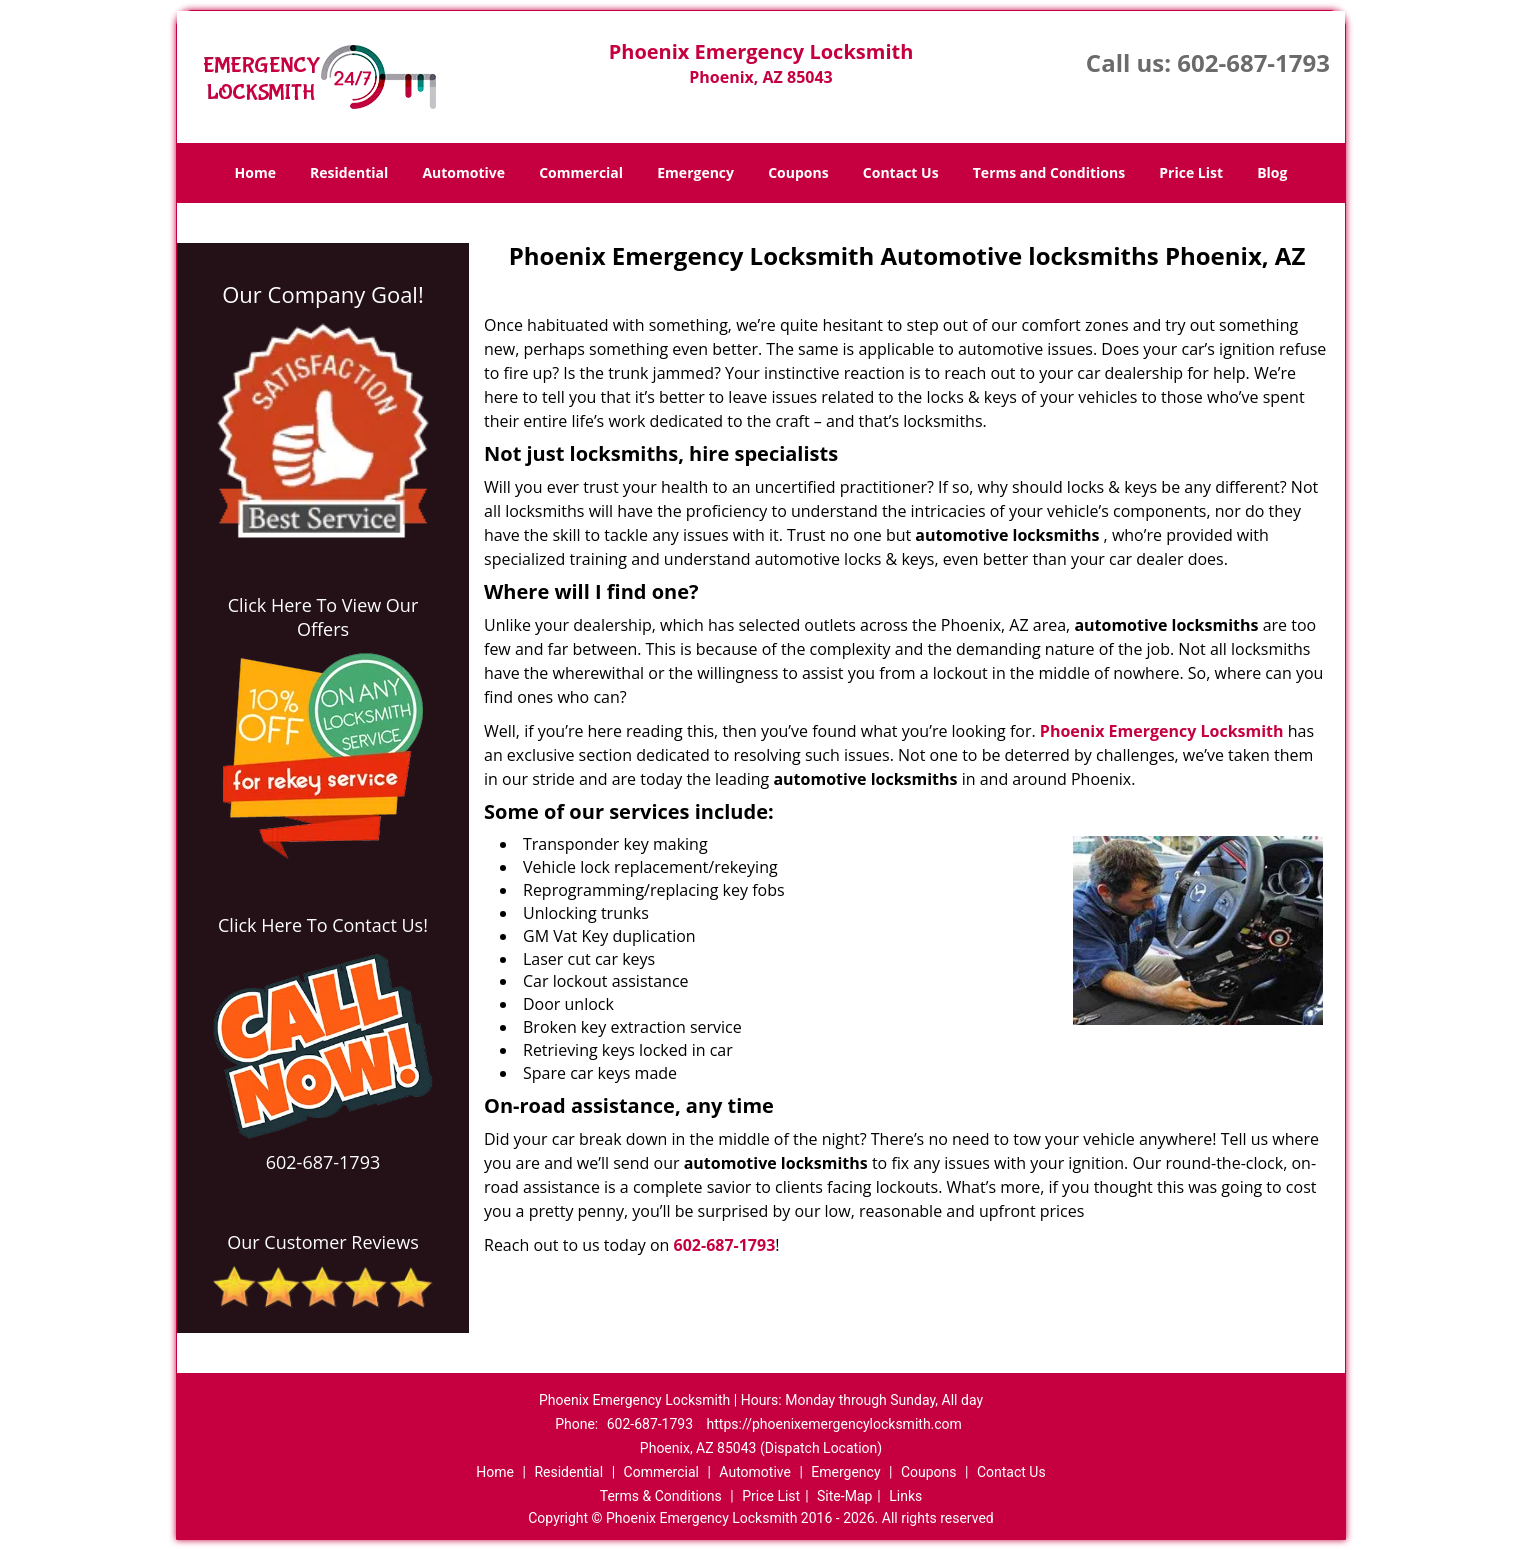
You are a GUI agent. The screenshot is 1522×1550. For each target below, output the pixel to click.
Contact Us (901, 172)
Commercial (581, 172)
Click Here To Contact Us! (323, 925)
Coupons (798, 172)
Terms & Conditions (661, 1496)
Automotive (463, 172)
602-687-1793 (1253, 62)
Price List (1191, 172)
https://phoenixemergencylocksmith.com (834, 1424)
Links (905, 1496)
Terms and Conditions (1049, 172)
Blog (1272, 172)
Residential (349, 172)
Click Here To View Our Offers (323, 617)
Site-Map (844, 1496)
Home (255, 172)
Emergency (695, 172)
